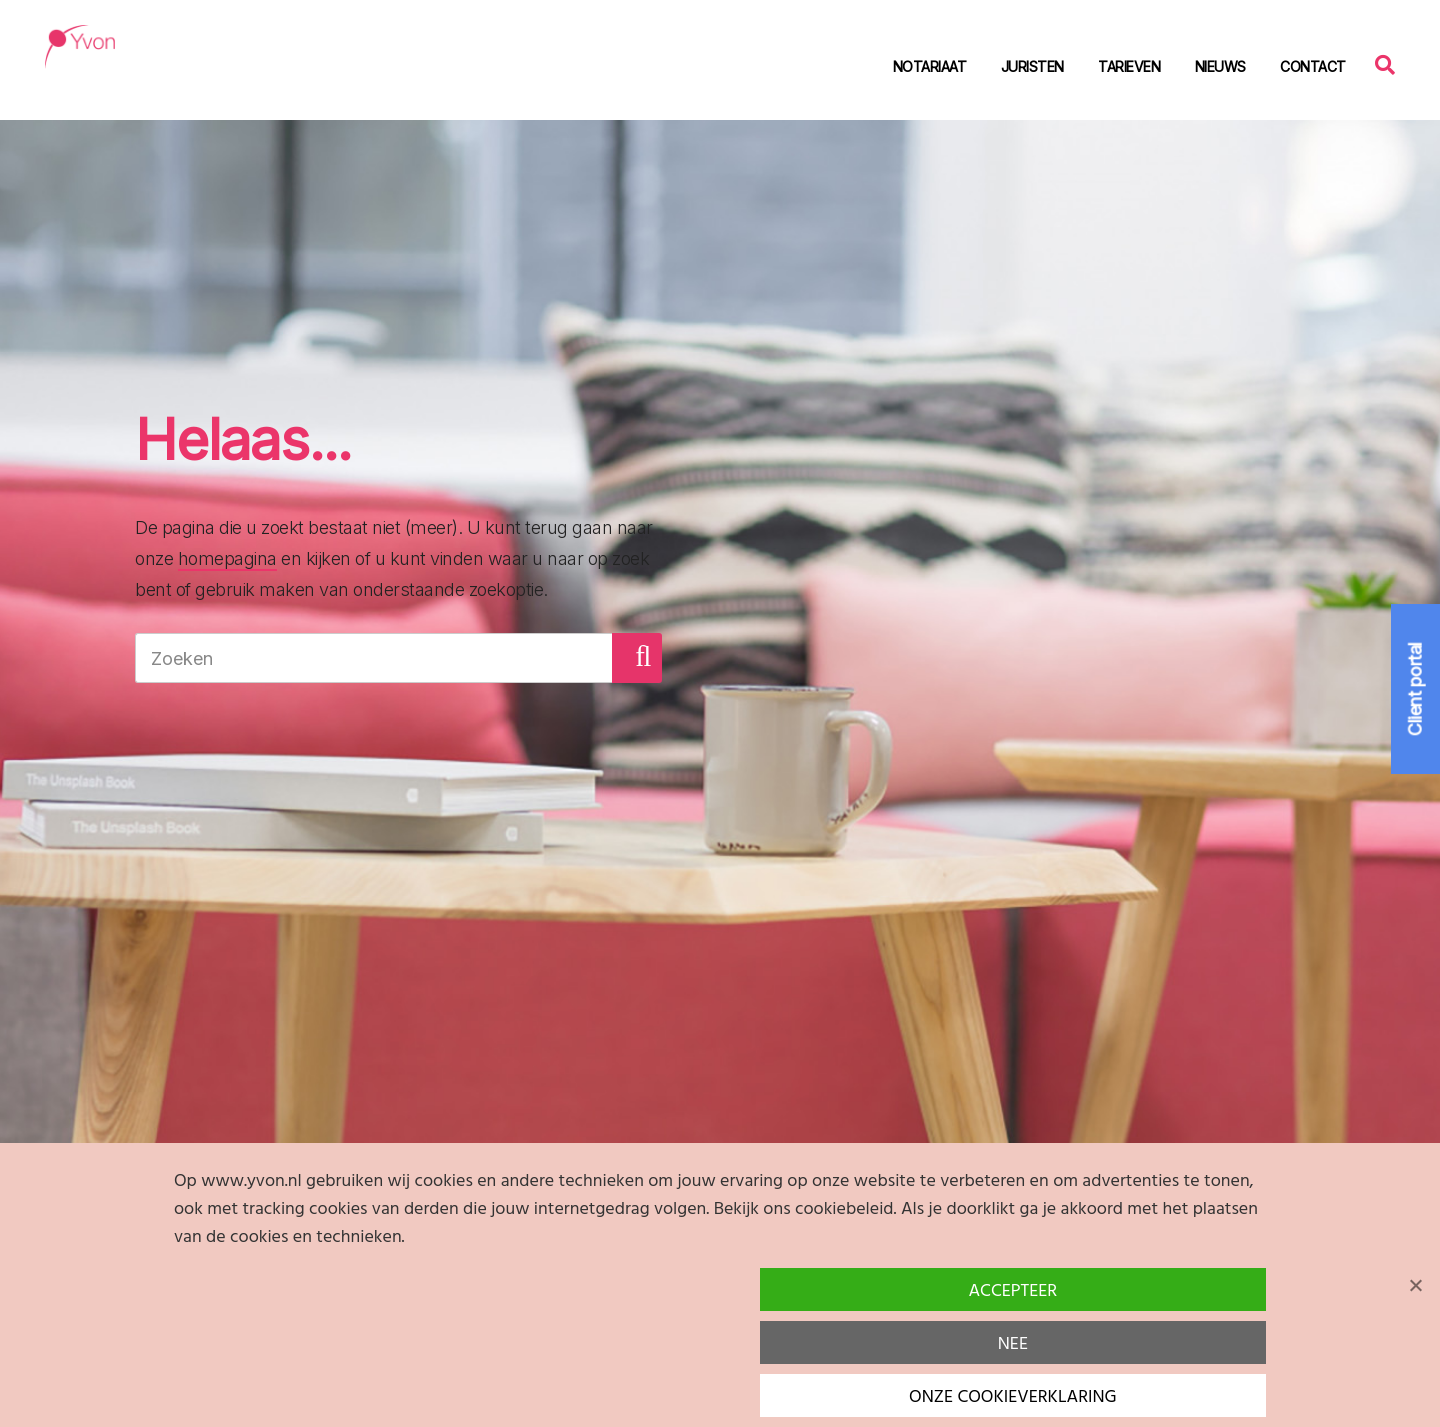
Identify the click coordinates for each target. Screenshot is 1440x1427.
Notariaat (930, 66)
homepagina (227, 558)
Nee (1013, 1344)
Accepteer (1012, 1291)
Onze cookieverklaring (1013, 1397)
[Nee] (1415, 1285)
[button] (637, 658)
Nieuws (1220, 66)
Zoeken (1390, 63)
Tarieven (1129, 66)
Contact (1313, 66)
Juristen (1032, 66)
